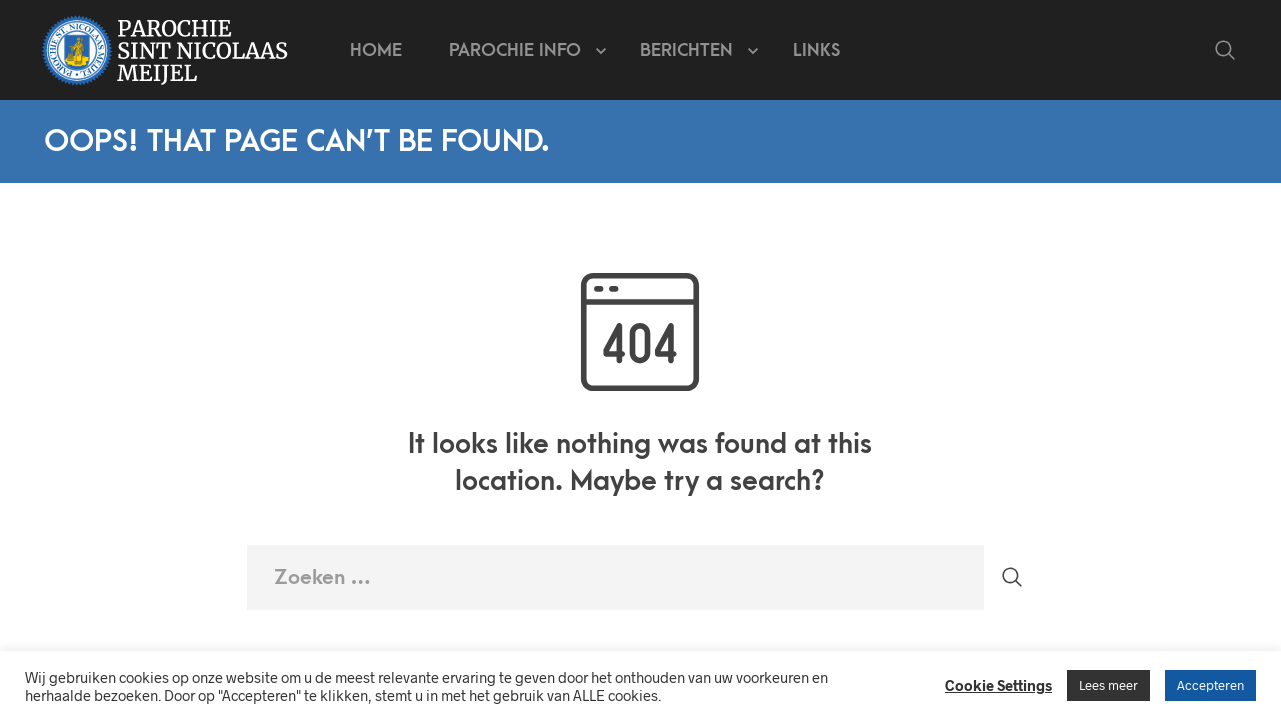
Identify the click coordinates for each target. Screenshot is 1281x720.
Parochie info (515, 50)
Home (376, 50)
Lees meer (1108, 685)
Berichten (686, 50)
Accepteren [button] (1210, 685)
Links (816, 50)
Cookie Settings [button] (998, 685)
